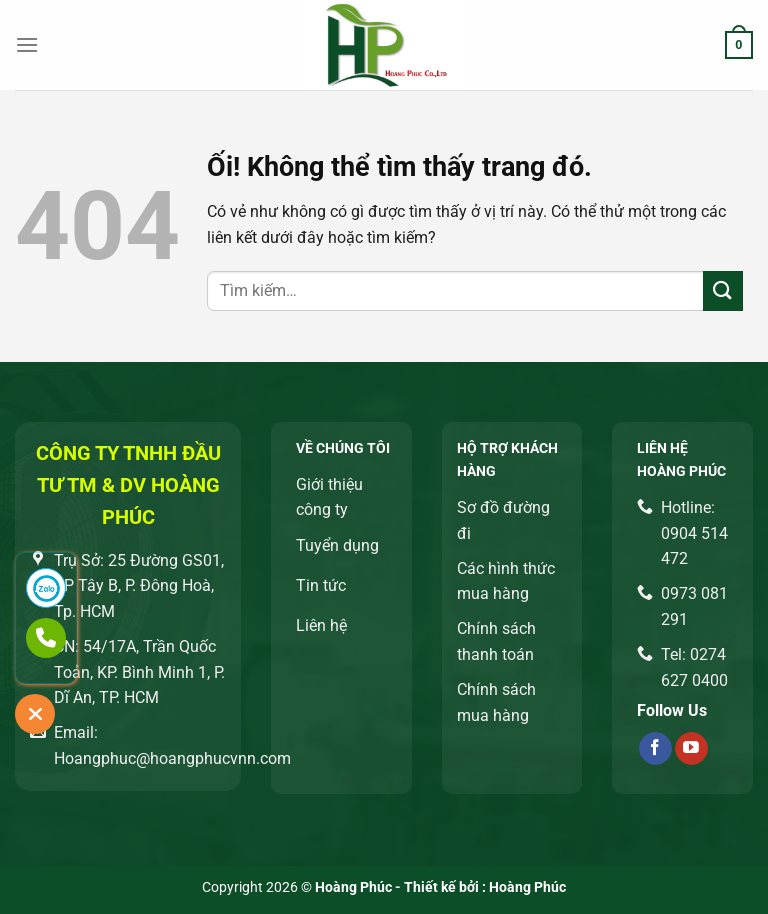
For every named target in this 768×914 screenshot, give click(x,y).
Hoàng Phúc (527, 887)
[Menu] (27, 44)
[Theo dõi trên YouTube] (691, 749)
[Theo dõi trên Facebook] (655, 749)
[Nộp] (723, 291)
